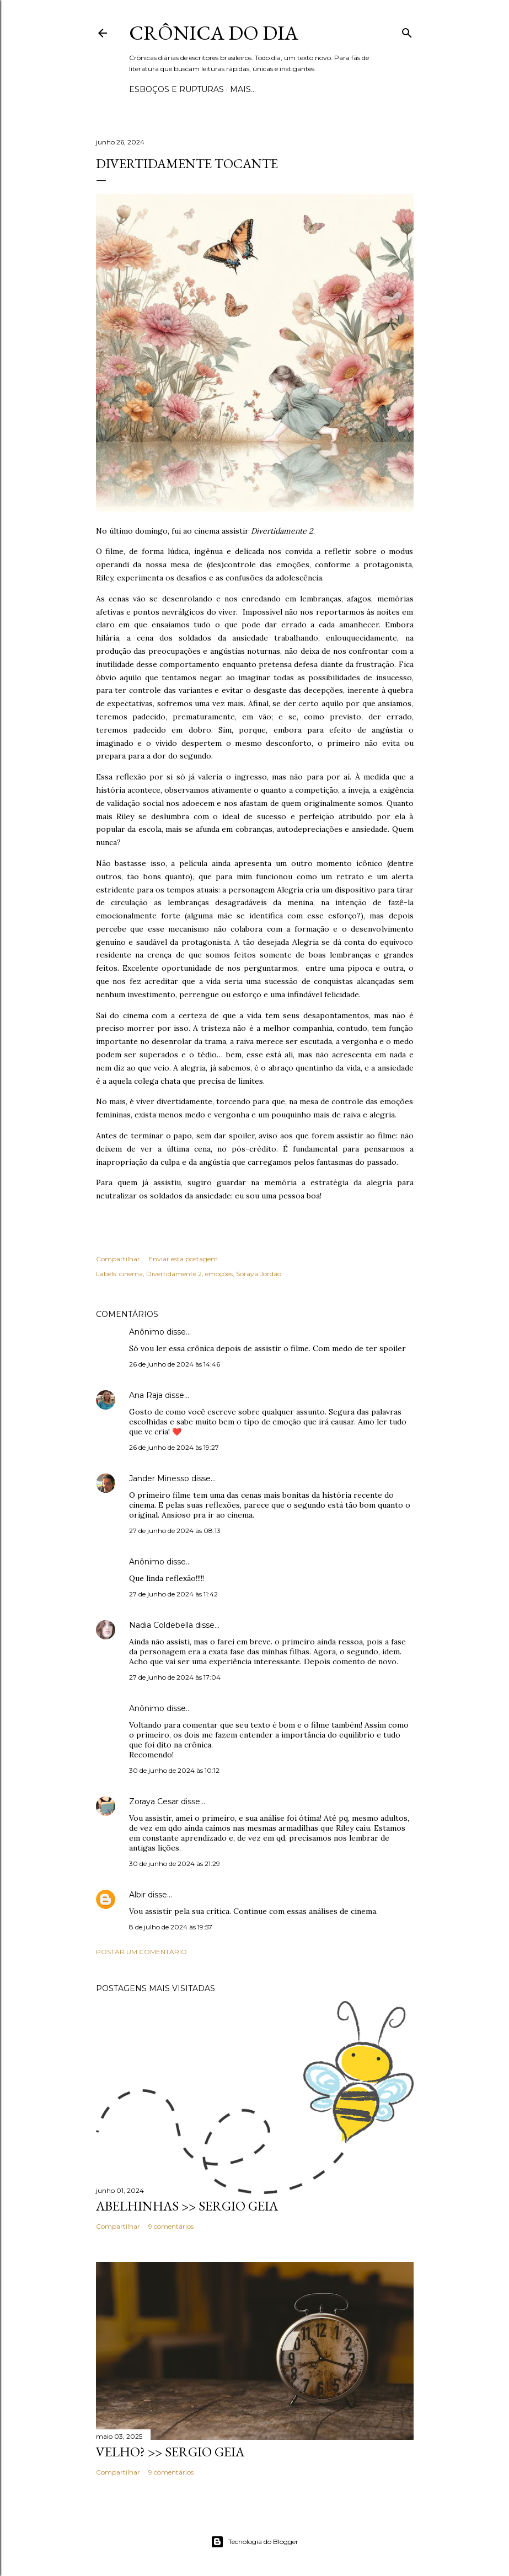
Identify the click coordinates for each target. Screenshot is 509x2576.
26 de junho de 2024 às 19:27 (174, 1447)
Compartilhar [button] (118, 1259)
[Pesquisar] (407, 30)
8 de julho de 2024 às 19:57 (170, 1927)
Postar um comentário (141, 1952)
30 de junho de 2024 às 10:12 (174, 1770)
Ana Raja (146, 1395)
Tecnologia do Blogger (254, 2541)
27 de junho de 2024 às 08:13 (175, 1530)
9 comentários (171, 2226)
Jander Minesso (159, 1478)
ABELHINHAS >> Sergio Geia (187, 2205)
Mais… (243, 89)
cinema (131, 1274)
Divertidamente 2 (174, 1274)
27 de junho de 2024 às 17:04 (175, 1677)
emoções (219, 1274)
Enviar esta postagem (183, 1259)
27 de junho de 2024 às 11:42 (173, 1594)
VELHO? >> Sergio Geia (170, 2451)
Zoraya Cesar (154, 1801)
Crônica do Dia (213, 33)
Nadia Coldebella (161, 1625)
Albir (137, 1895)
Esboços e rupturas (176, 89)
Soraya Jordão (258, 1274)
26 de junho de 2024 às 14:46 (174, 1364)
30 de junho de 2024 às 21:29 (174, 1863)
